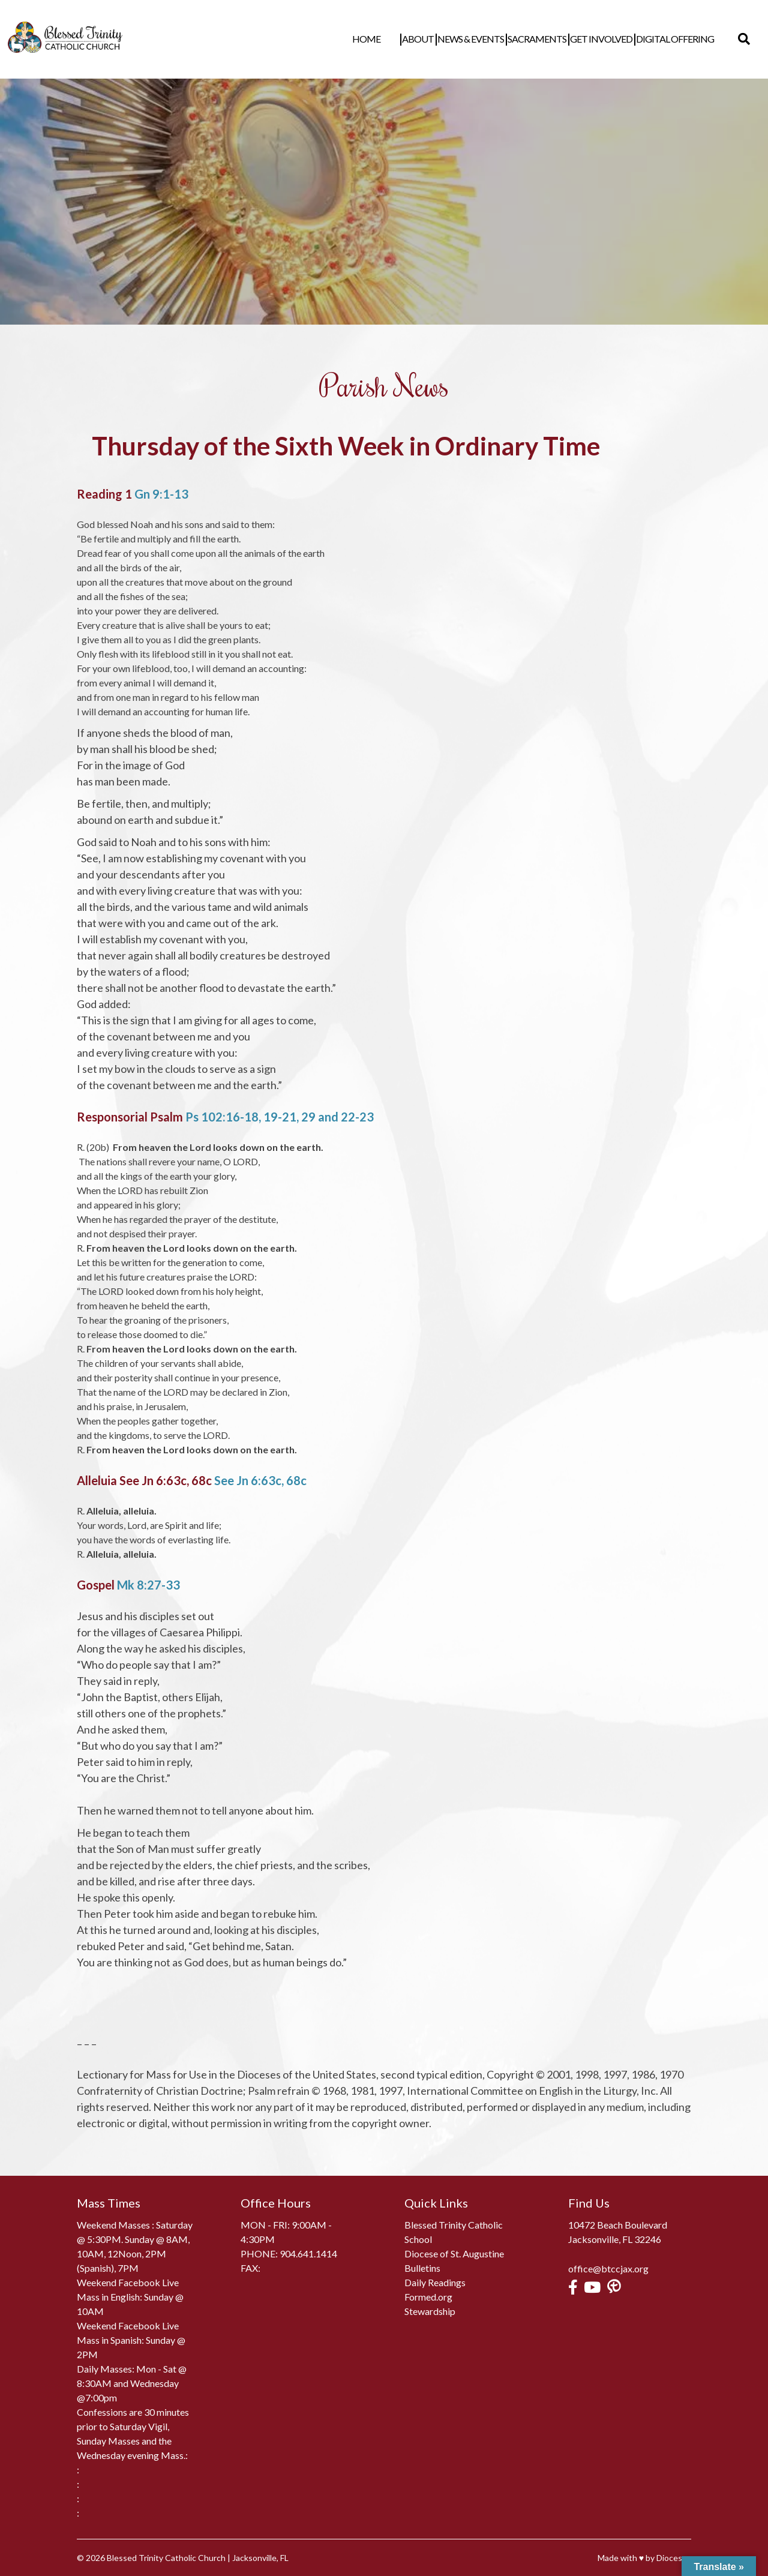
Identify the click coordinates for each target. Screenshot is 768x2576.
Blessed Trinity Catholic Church (166, 2558)
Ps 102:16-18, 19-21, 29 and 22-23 (279, 1116)
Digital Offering (693, 38)
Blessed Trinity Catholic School (453, 2232)
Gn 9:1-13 (161, 494)
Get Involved (619, 38)
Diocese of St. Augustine (454, 2253)
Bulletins (422, 2268)
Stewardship (429, 2311)
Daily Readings (435, 2282)
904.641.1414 (308, 2253)
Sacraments (555, 38)
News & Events (488, 38)
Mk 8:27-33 (148, 1585)
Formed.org (428, 2296)
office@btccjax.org (608, 2268)
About (436, 38)
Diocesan (673, 2558)
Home (402, 38)
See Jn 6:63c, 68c (260, 1480)
